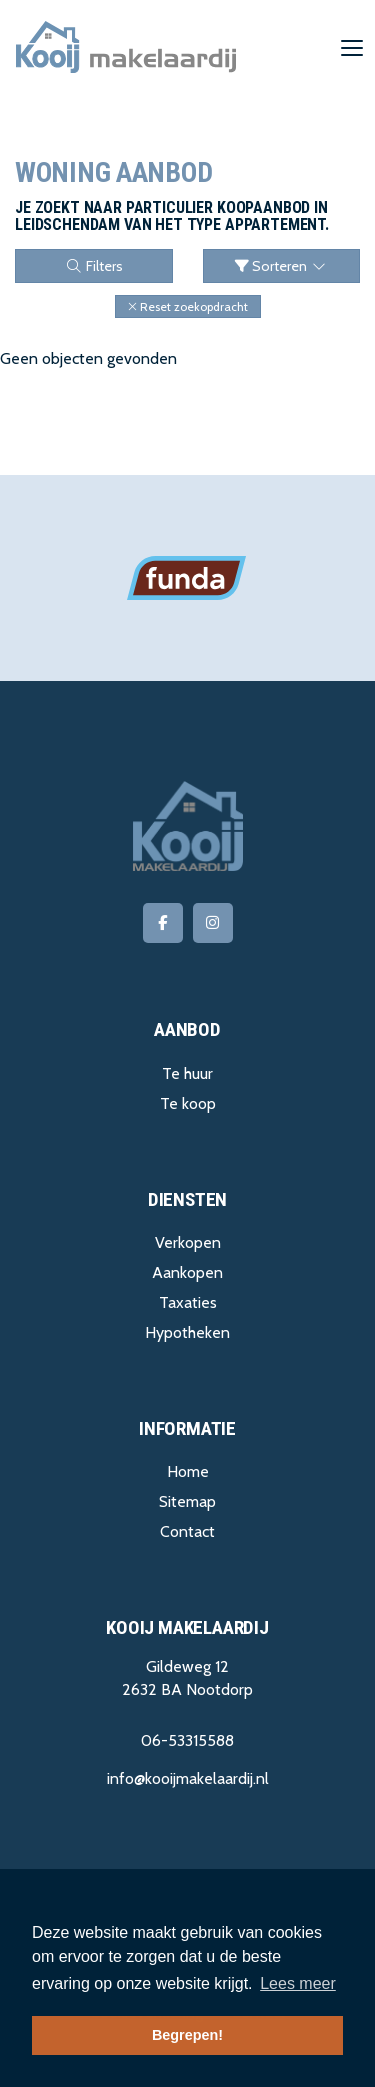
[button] (188, 306)
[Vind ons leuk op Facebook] (163, 923)
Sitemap (187, 1501)
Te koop (188, 1103)
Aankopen (187, 1272)
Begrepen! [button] (187, 2035)
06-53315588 (187, 1740)
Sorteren (281, 266)
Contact (187, 1531)
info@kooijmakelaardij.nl (188, 1778)
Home (188, 1471)
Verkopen (188, 1242)
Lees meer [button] (298, 1983)
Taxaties (188, 1302)
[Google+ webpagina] (213, 923)
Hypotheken (187, 1332)
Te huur (187, 1073)
